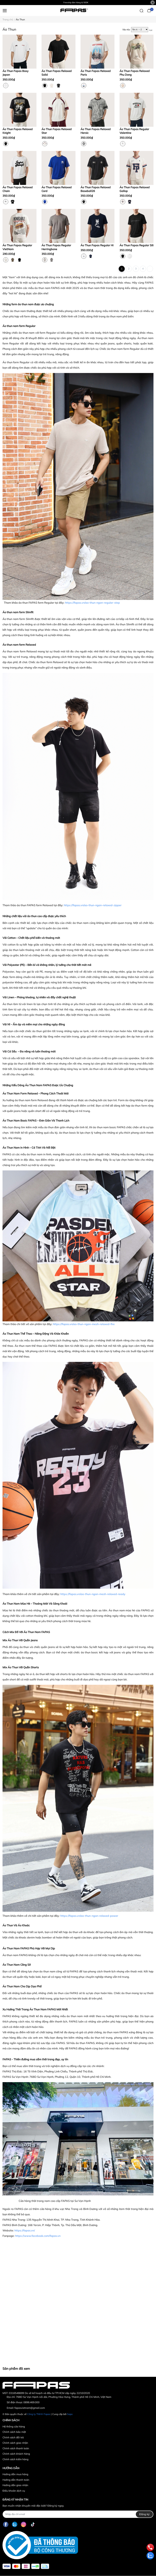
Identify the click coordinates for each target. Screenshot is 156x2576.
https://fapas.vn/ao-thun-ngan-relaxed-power (89, 1915)
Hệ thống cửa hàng (14, 2426)
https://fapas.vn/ (24, 2230)
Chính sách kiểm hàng (15, 2459)
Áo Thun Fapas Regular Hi (97, 245)
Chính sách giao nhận (15, 2442)
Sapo (70, 2414)
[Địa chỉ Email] (78, 2514)
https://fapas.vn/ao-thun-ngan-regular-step (92, 602)
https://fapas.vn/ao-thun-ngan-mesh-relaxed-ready (92, 1594)
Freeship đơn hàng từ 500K (75, 2)
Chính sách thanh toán (16, 2448)
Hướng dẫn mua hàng (15, 2474)
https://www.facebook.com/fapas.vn (38, 2235)
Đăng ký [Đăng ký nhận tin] (144, 2514)
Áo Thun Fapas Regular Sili (136, 245)
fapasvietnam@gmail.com (29, 2407)
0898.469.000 (31, 2402)
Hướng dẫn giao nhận (15, 2485)
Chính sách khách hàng (16, 2453)
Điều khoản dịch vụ (14, 2490)
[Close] (152, 3)
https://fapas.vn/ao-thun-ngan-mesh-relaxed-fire (84, 1324)
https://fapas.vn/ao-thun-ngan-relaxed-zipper (93, 905)
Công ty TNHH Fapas (38, 2414)
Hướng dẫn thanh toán (16, 2479)
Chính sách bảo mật (14, 2431)
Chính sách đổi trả (13, 2437)
